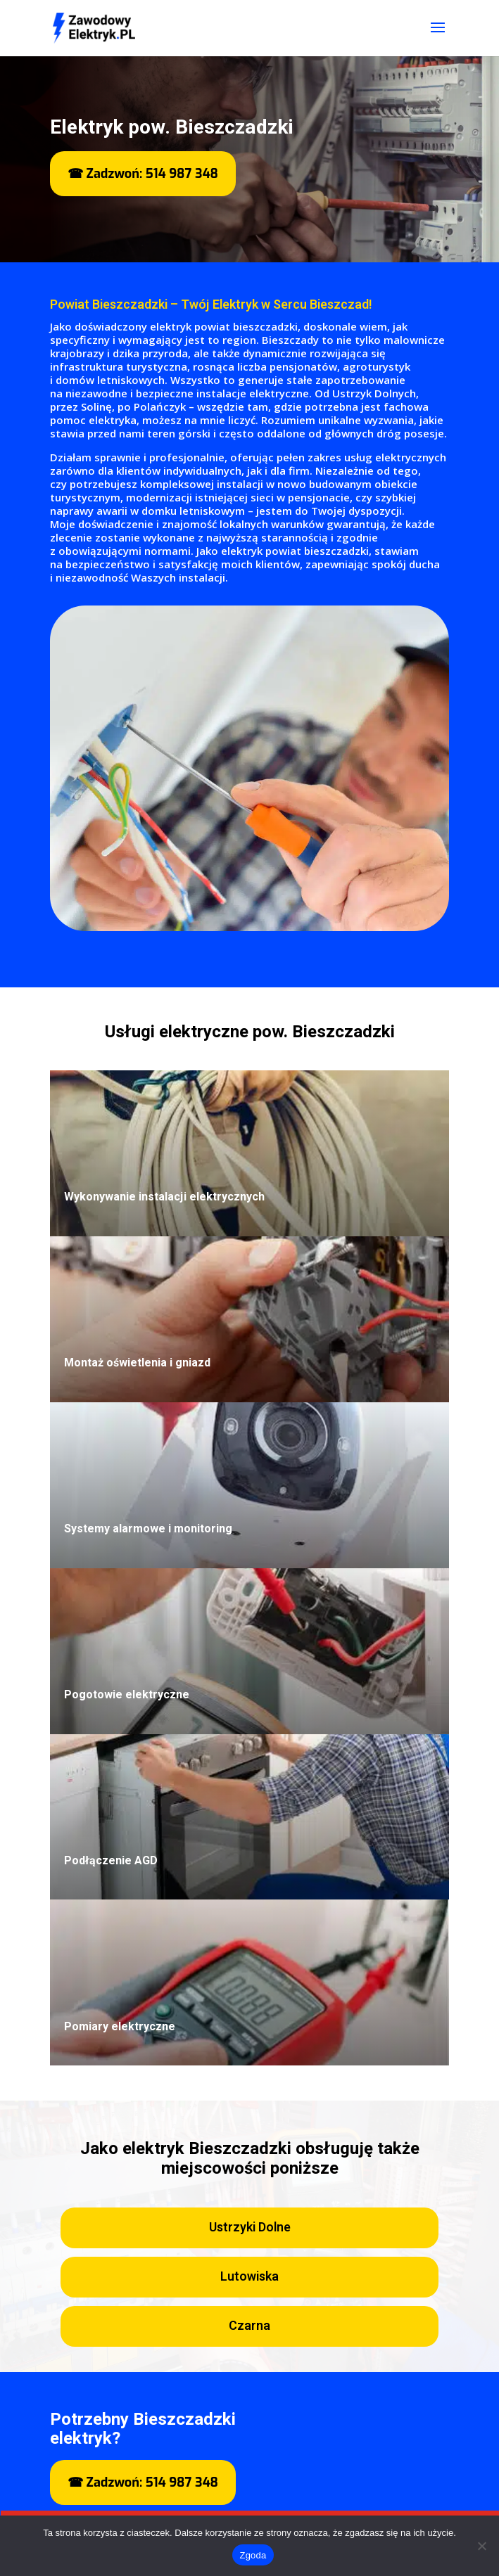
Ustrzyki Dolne (250, 2227)
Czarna (249, 2326)
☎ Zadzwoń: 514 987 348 (143, 173)
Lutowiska (249, 2276)
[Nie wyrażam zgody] (481, 2546)
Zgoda (252, 2555)
